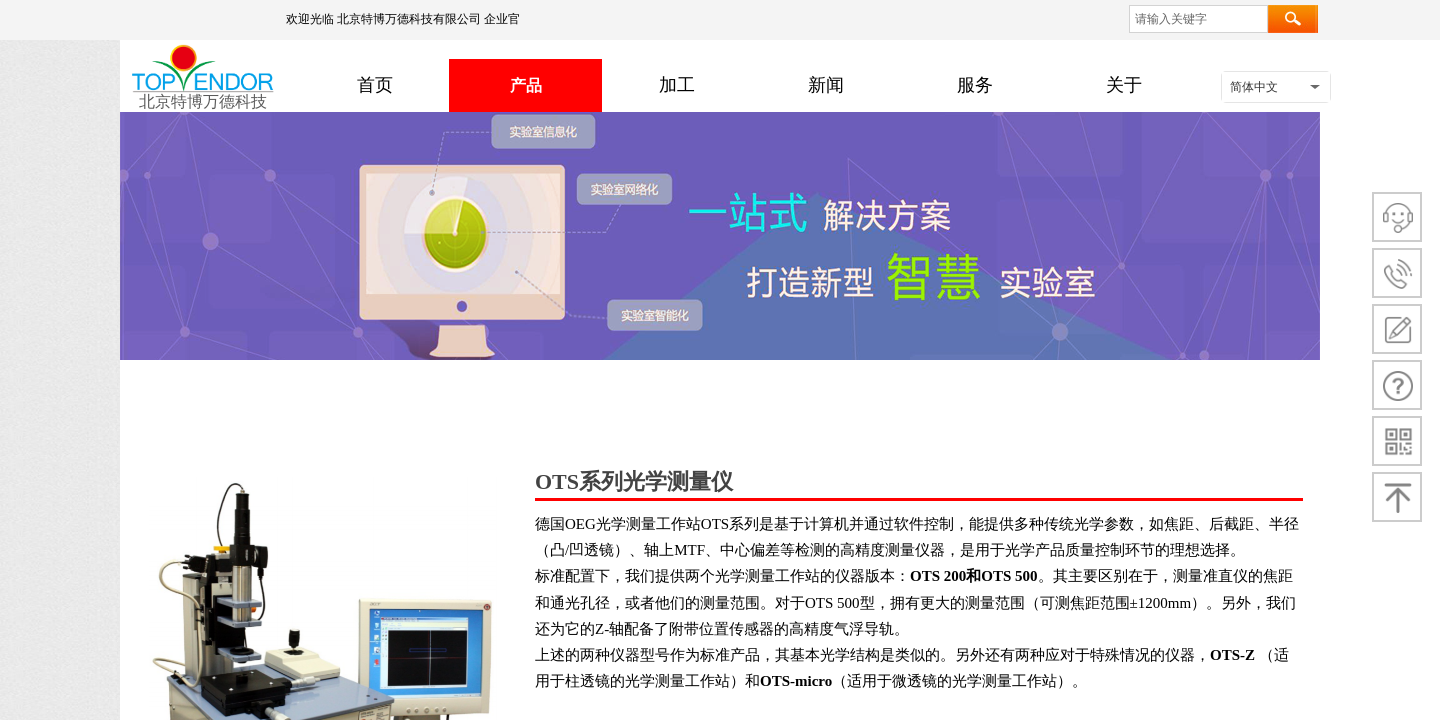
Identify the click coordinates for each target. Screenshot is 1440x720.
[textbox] (1198, 19)
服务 (975, 85)
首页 (375, 85)
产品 (526, 85)
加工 (677, 85)
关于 (1124, 85)
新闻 (826, 85)
